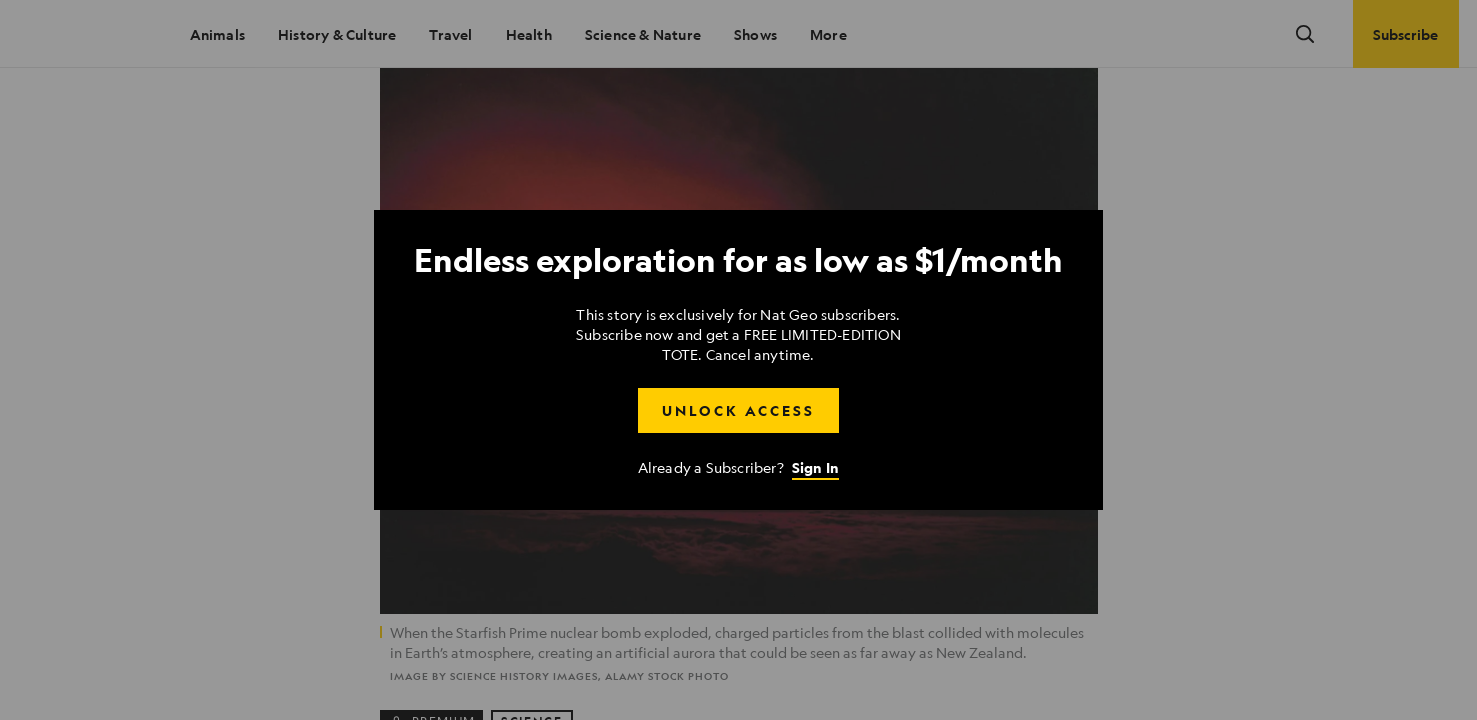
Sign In (815, 467)
